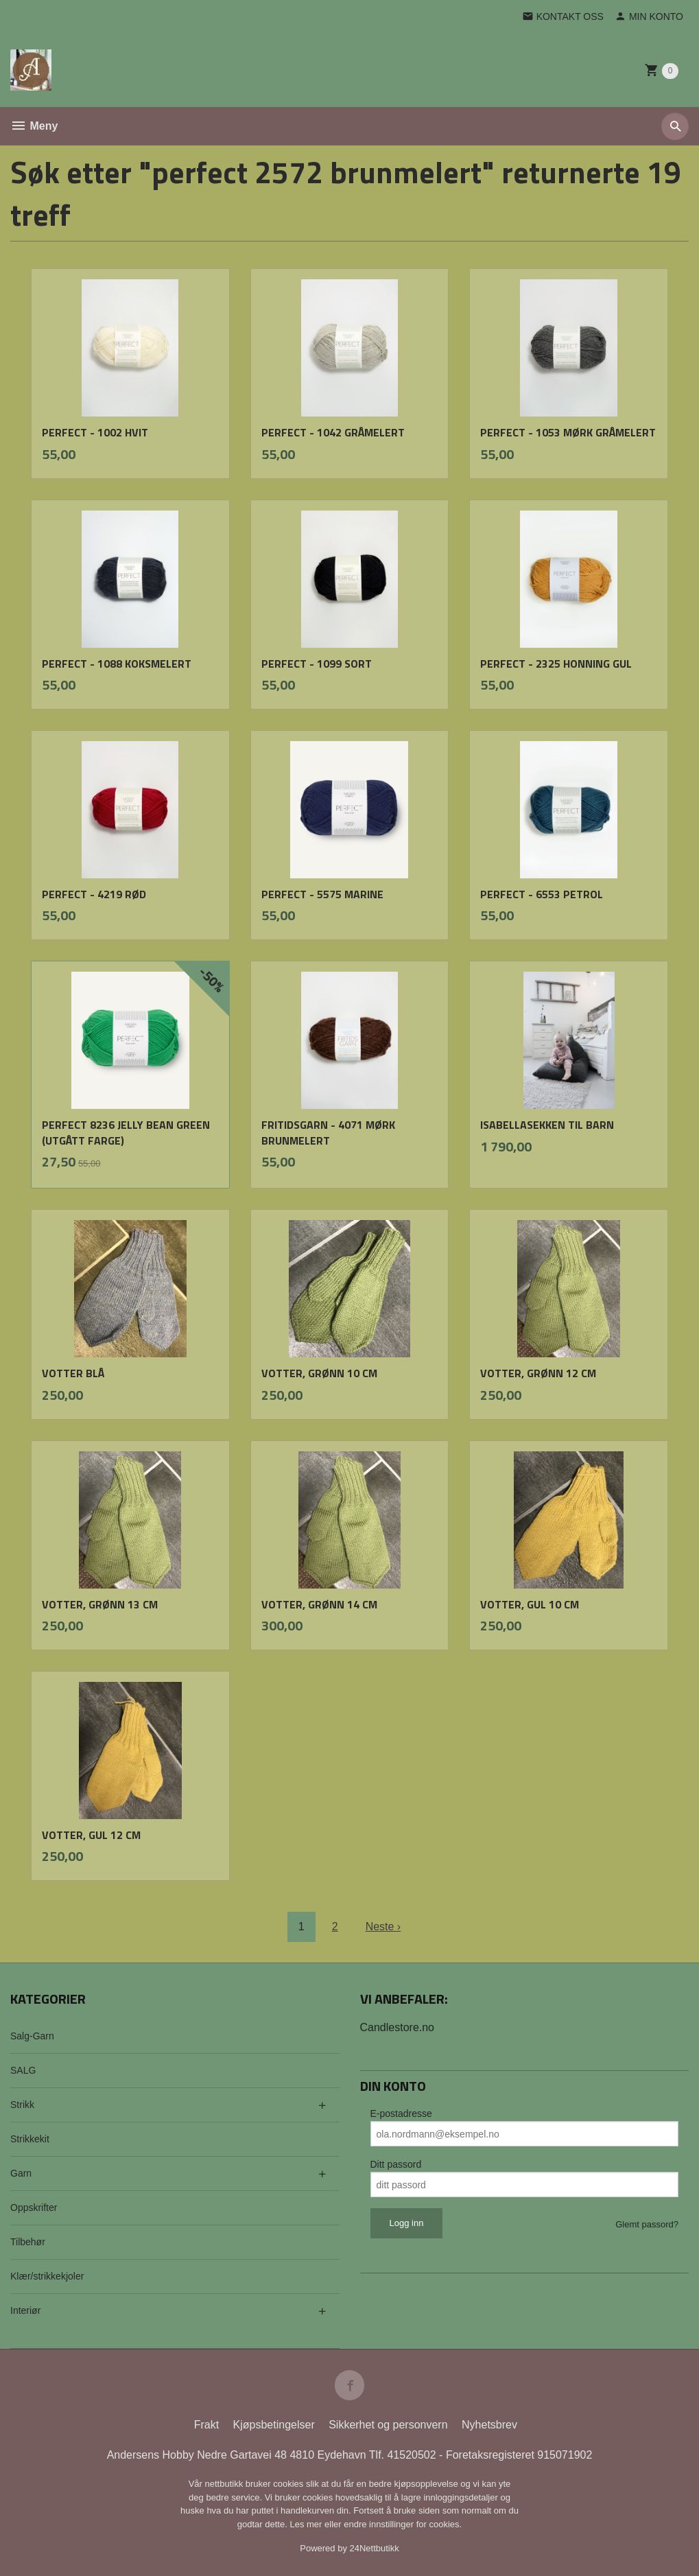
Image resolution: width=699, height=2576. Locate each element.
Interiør (25, 2310)
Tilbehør (27, 2241)
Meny (34, 126)
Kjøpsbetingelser (274, 2425)
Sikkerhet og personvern (388, 2425)
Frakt (206, 2425)
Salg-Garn (32, 2035)
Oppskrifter (33, 2207)
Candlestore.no (397, 2027)
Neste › (383, 1926)
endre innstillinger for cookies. (403, 2524)
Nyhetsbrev (489, 2425)
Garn (21, 2173)
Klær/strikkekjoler (47, 2276)
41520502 (413, 2455)
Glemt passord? (646, 2224)
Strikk (22, 2104)
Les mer (306, 2524)
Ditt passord (396, 2164)
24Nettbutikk (374, 2548)
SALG (23, 2070)
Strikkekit (29, 2138)
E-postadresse (401, 2113)
